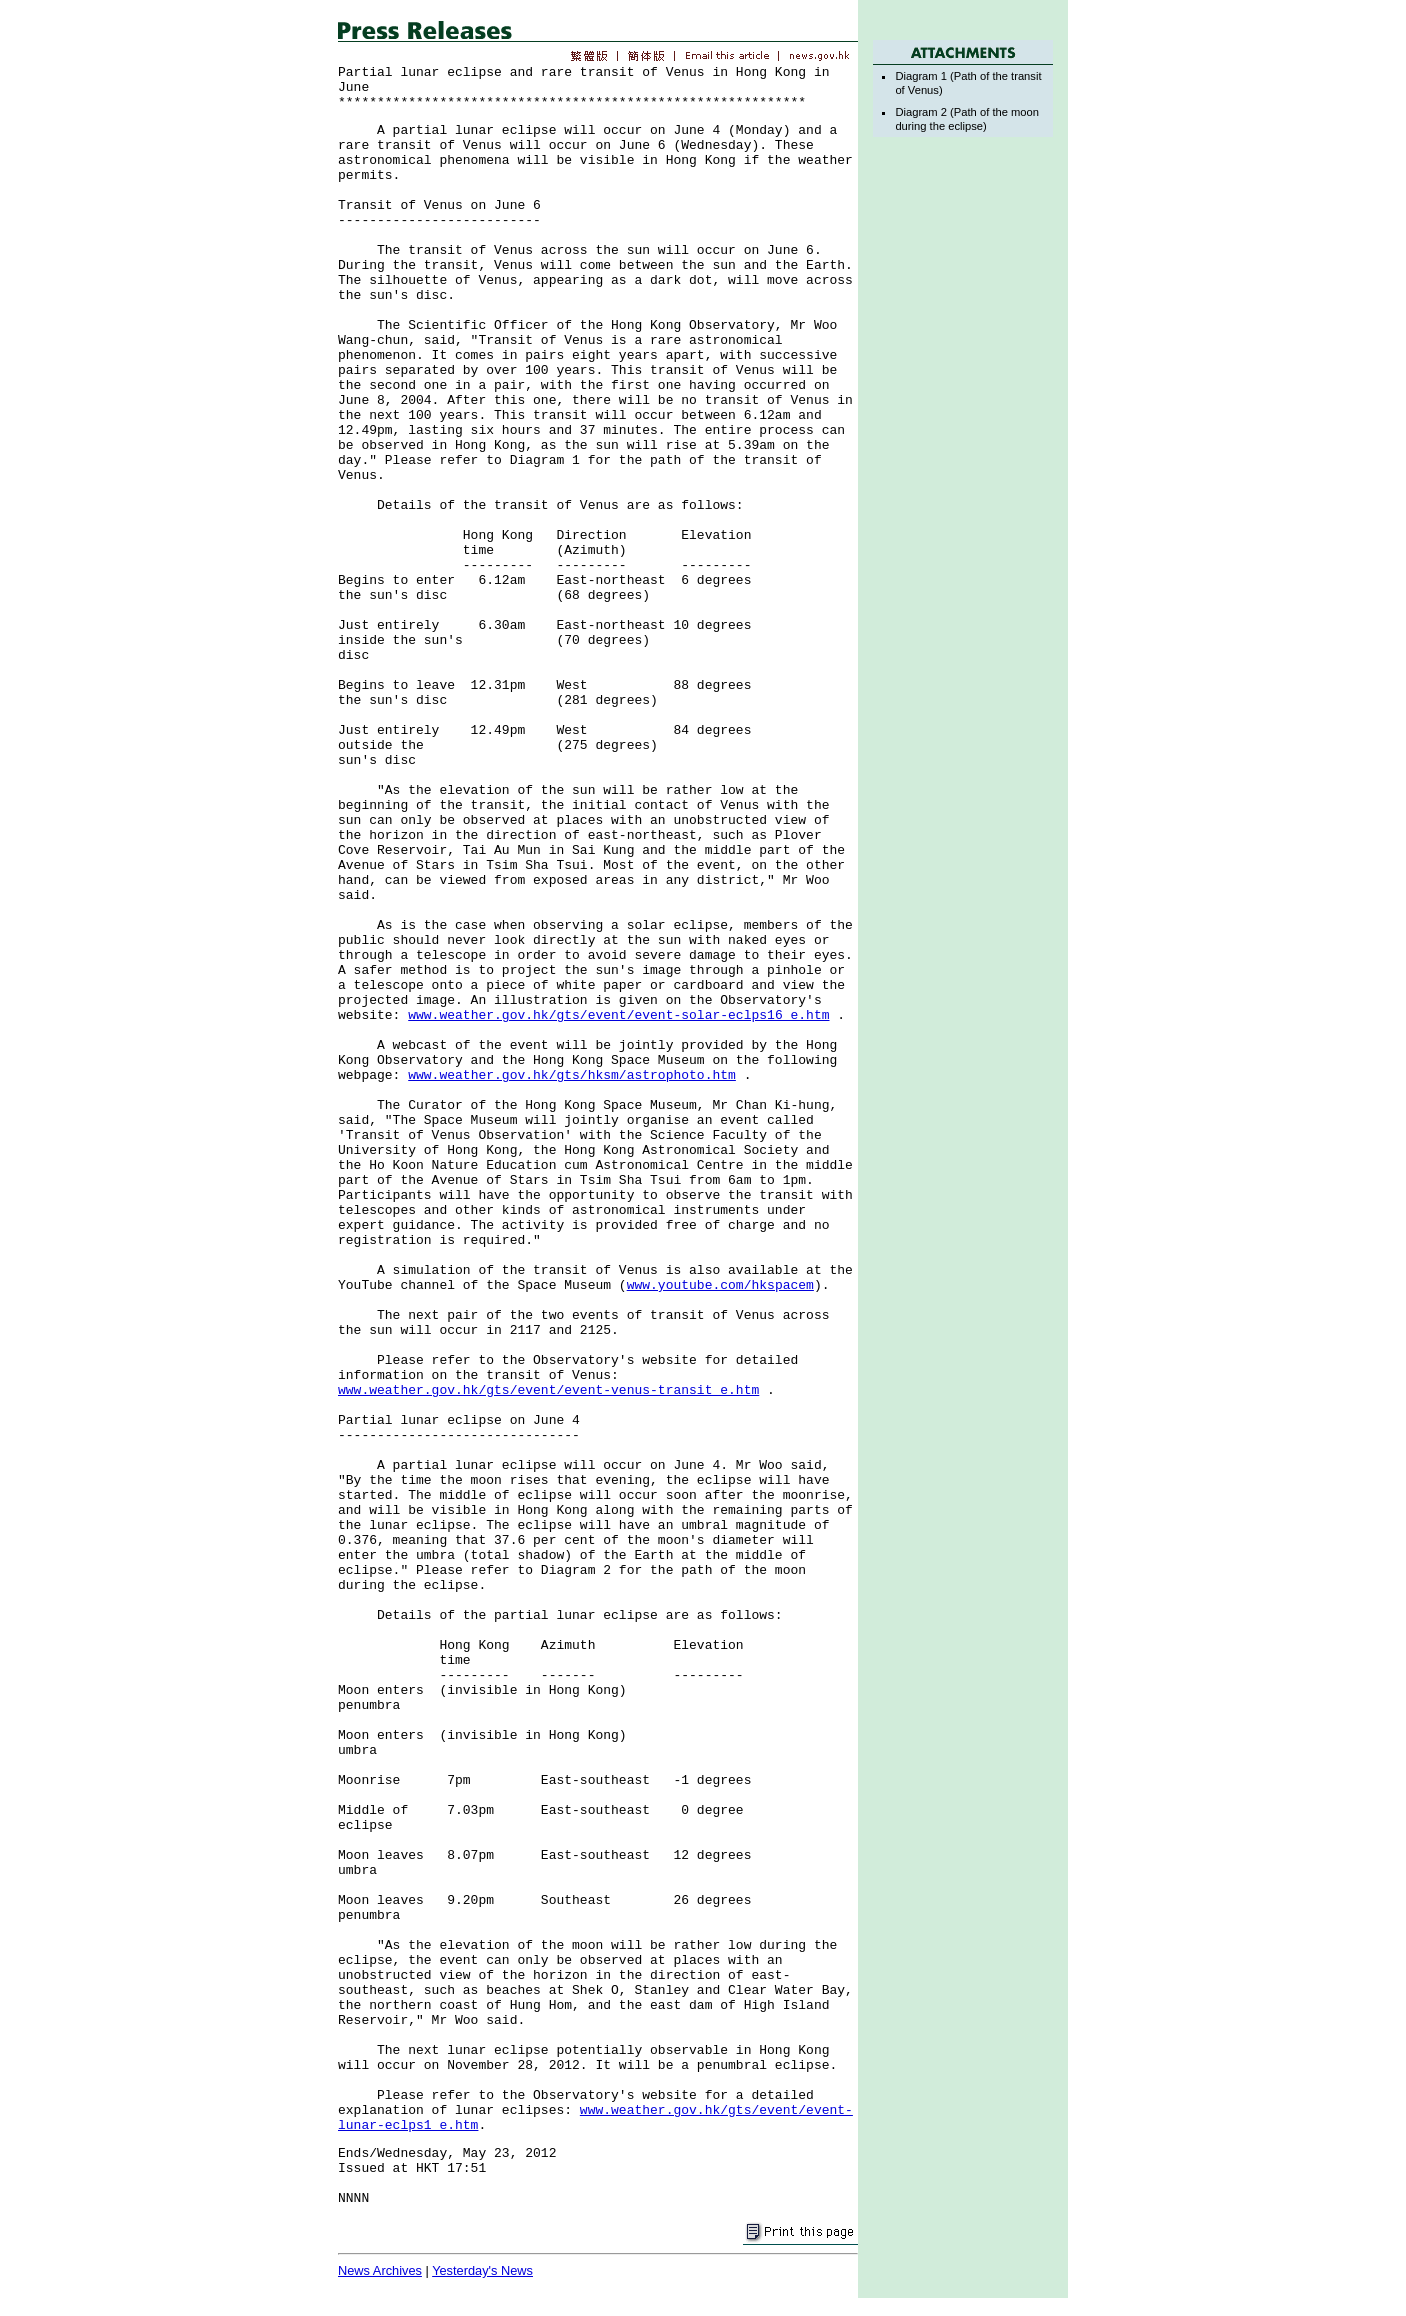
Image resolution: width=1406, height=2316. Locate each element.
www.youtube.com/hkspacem (720, 1285)
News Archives (380, 2270)
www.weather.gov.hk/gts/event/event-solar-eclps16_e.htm (618, 1015)
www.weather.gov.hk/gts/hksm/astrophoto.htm (572, 1075)
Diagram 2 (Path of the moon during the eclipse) (967, 118)
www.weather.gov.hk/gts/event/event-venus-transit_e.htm (548, 1390)
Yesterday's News (482, 2270)
